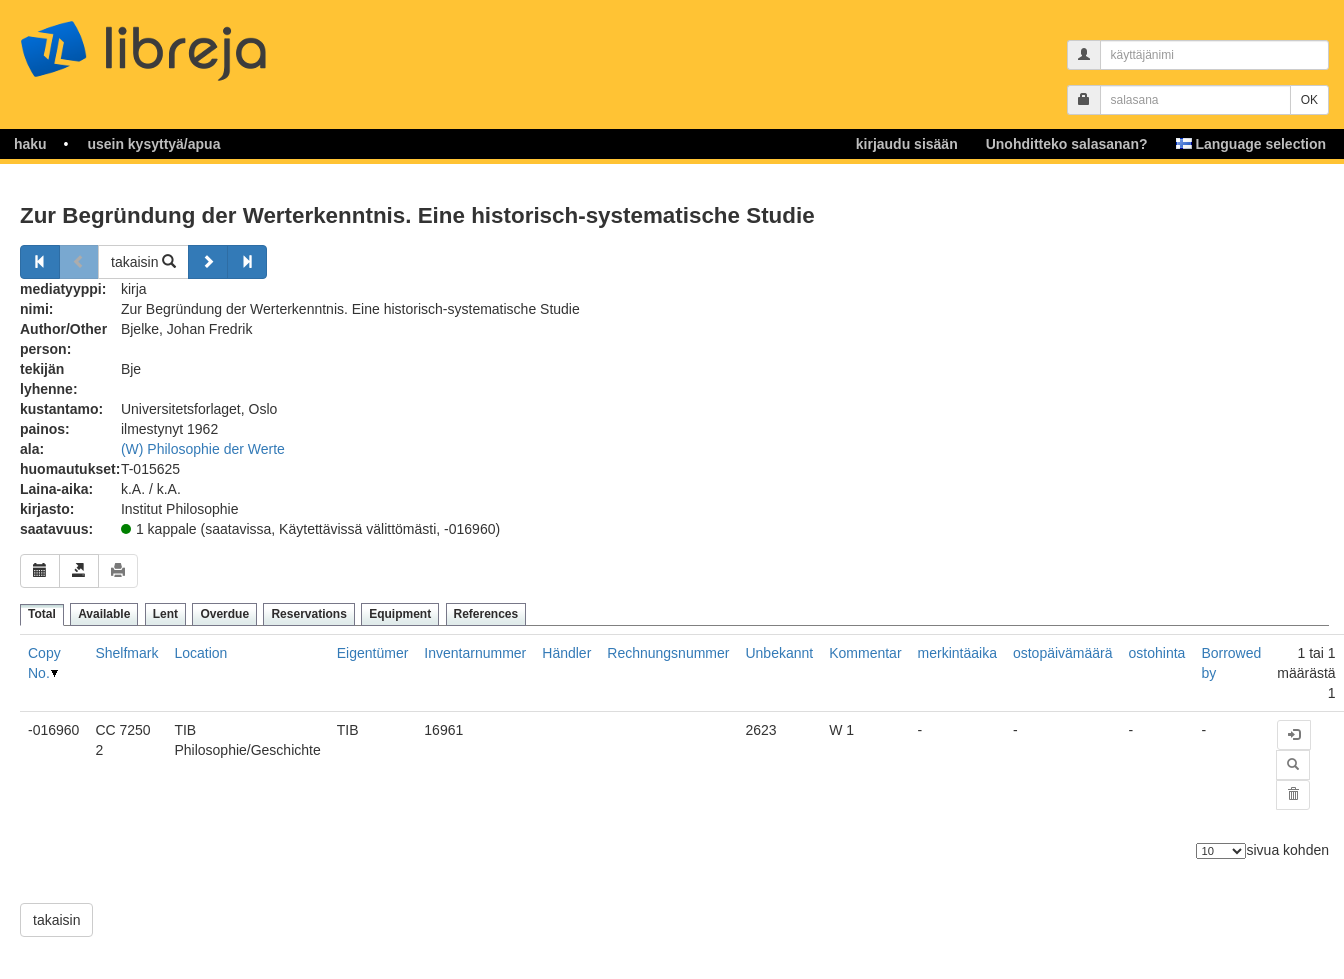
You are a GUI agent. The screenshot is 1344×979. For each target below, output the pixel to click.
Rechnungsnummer (668, 653)
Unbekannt (779, 653)
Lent (165, 614)
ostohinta (1157, 653)
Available (104, 614)
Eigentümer (373, 653)
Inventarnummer (475, 653)
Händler (566, 653)
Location (200, 653)
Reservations (308, 614)
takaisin (143, 262)
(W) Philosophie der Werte (203, 449)
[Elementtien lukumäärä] (1221, 851)
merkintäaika (957, 653)
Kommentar (865, 653)
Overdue (224, 614)
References (486, 614)
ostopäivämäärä (1063, 653)
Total (42, 614)
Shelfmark (126, 653)
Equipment (400, 614)
